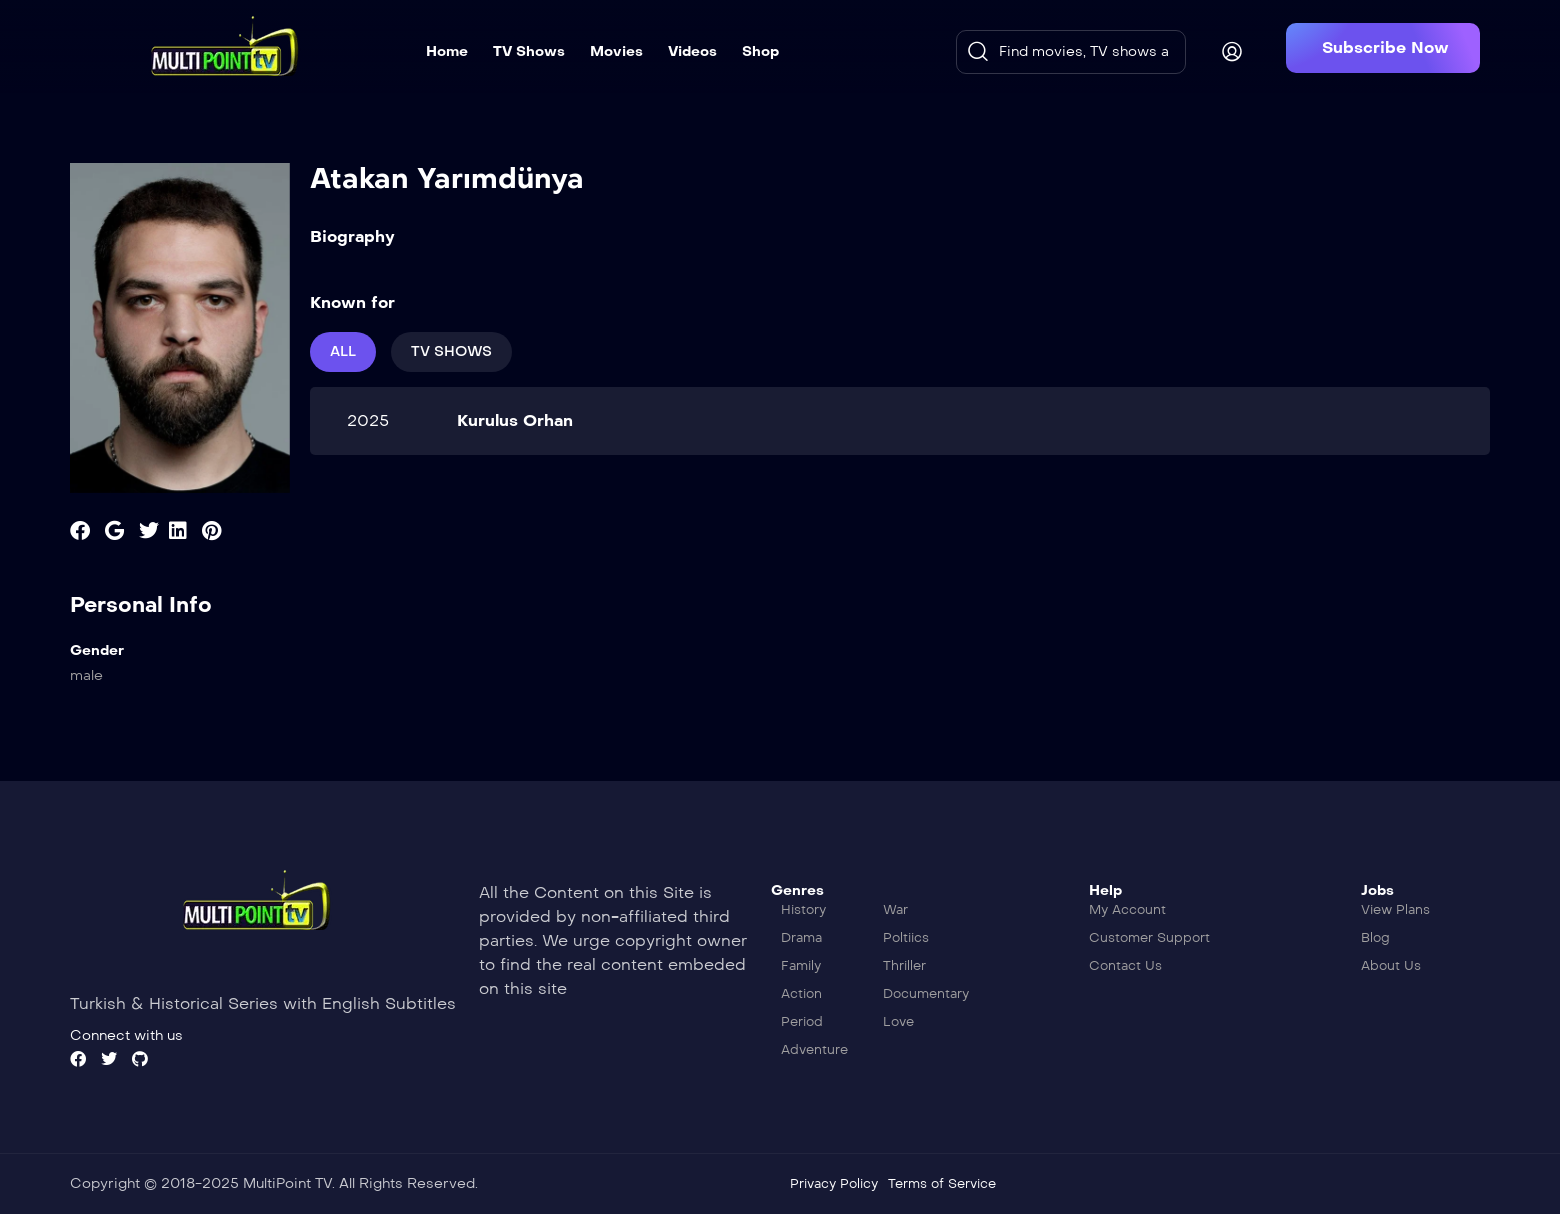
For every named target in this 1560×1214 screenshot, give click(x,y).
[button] (1383, 48)
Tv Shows (451, 351)
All (343, 351)
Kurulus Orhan (515, 420)
